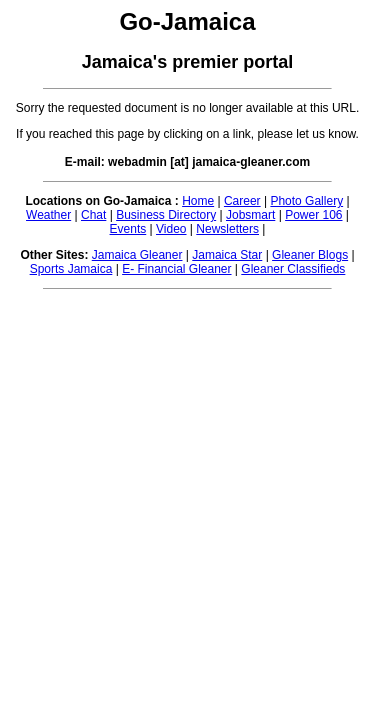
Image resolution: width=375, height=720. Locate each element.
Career (242, 201)
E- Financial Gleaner (176, 269)
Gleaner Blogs (310, 255)
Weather (48, 215)
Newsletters (227, 229)
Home (198, 201)
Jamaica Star (227, 255)
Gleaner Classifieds (293, 269)
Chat (93, 215)
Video (171, 229)
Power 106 (313, 215)
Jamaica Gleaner (137, 255)
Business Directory (166, 215)
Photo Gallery (306, 201)
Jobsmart (250, 215)
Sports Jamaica (71, 269)
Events (128, 229)
